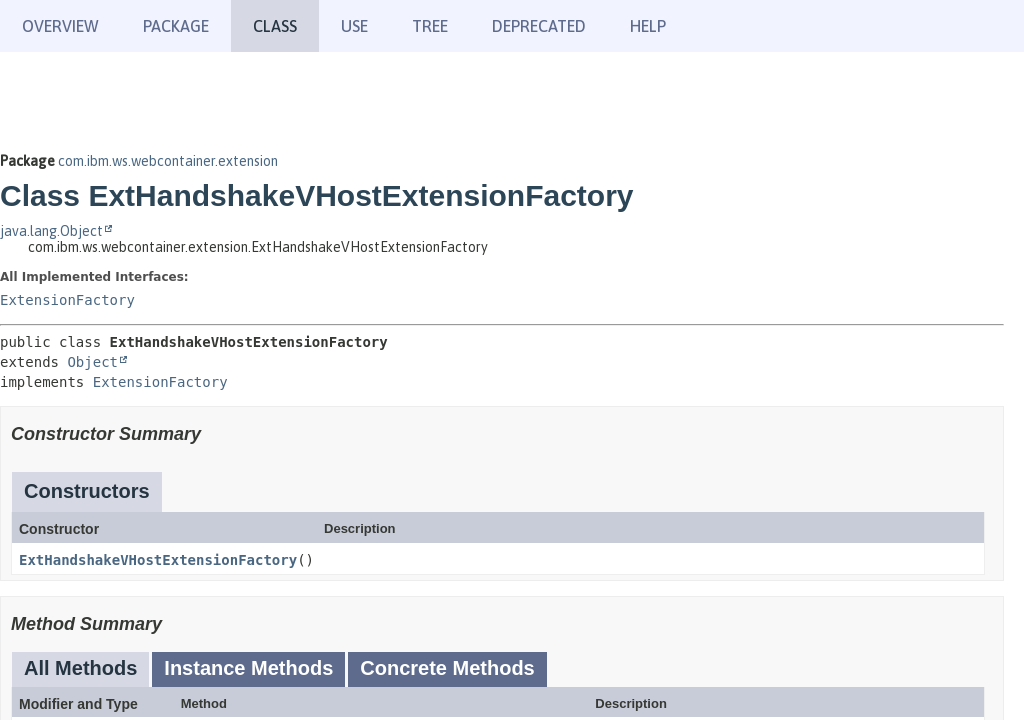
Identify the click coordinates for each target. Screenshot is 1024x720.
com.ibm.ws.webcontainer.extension (168, 161)
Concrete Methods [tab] (447, 668)
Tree (430, 26)
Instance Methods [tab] (248, 668)
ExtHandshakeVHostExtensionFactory (158, 560)
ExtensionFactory (67, 300)
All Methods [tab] (80, 668)
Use (354, 26)
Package (176, 26)
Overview (60, 26)
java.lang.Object (51, 231)
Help (648, 26)
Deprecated (539, 26)
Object (92, 362)
